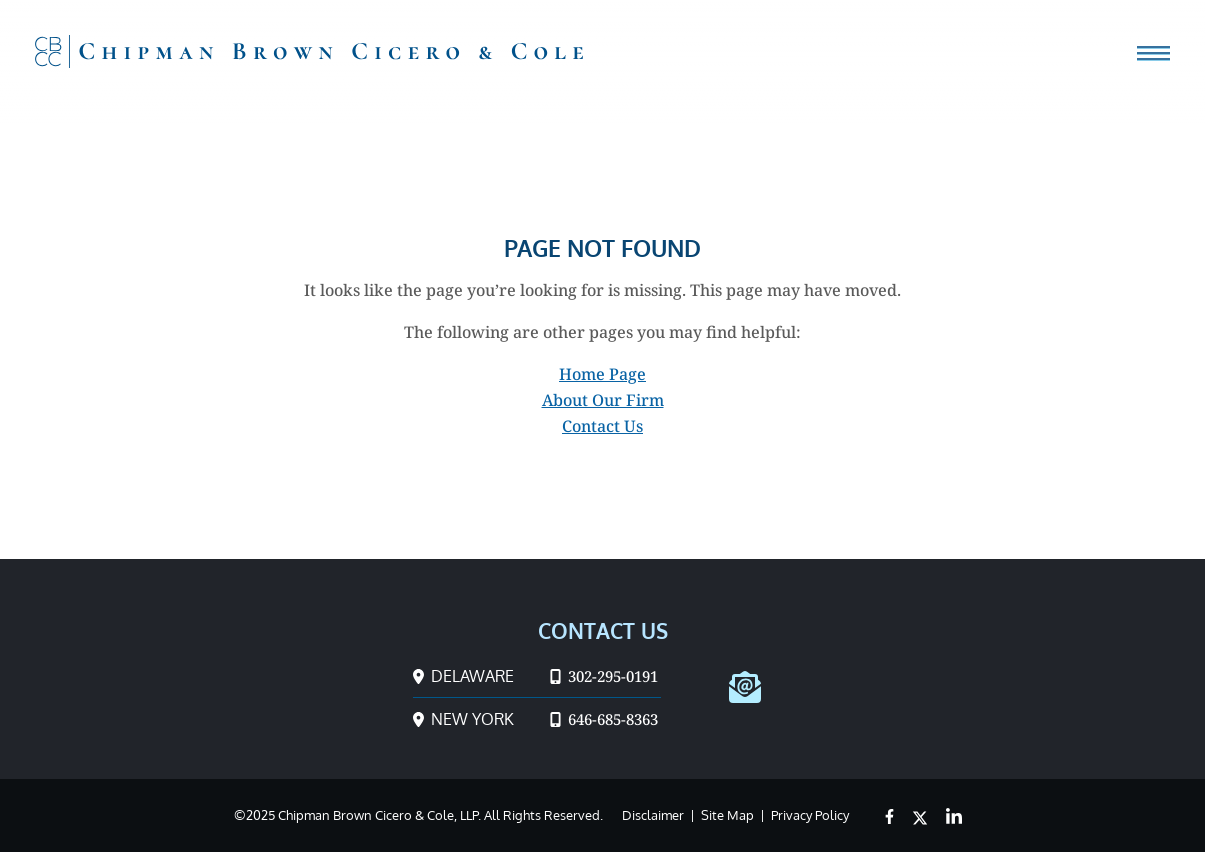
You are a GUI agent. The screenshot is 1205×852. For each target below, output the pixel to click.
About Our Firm (603, 400)
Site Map (727, 815)
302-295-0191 (604, 676)
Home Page (602, 374)
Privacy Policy (810, 815)
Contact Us (602, 426)
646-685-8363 (604, 719)
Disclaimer (653, 815)
